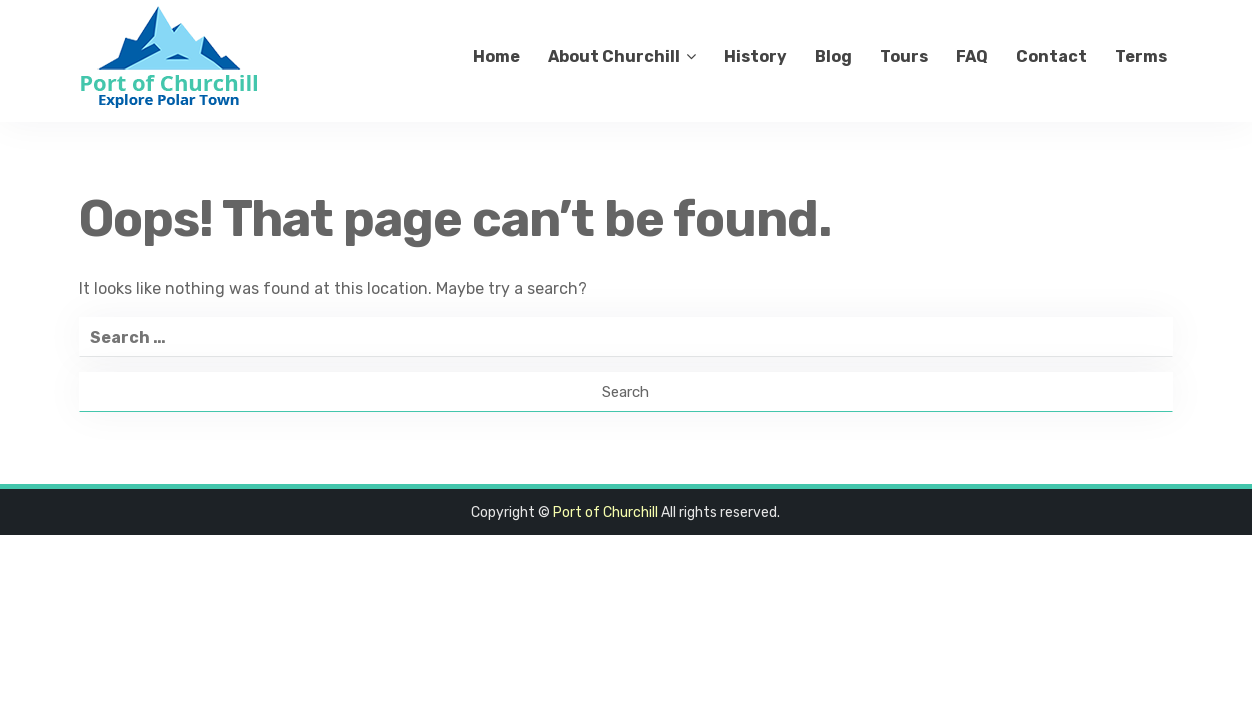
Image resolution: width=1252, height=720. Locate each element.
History (755, 56)
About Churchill (614, 56)
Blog (833, 56)
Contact (1051, 56)
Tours (904, 56)
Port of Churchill (605, 512)
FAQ (972, 56)
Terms (1141, 56)
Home (496, 56)
